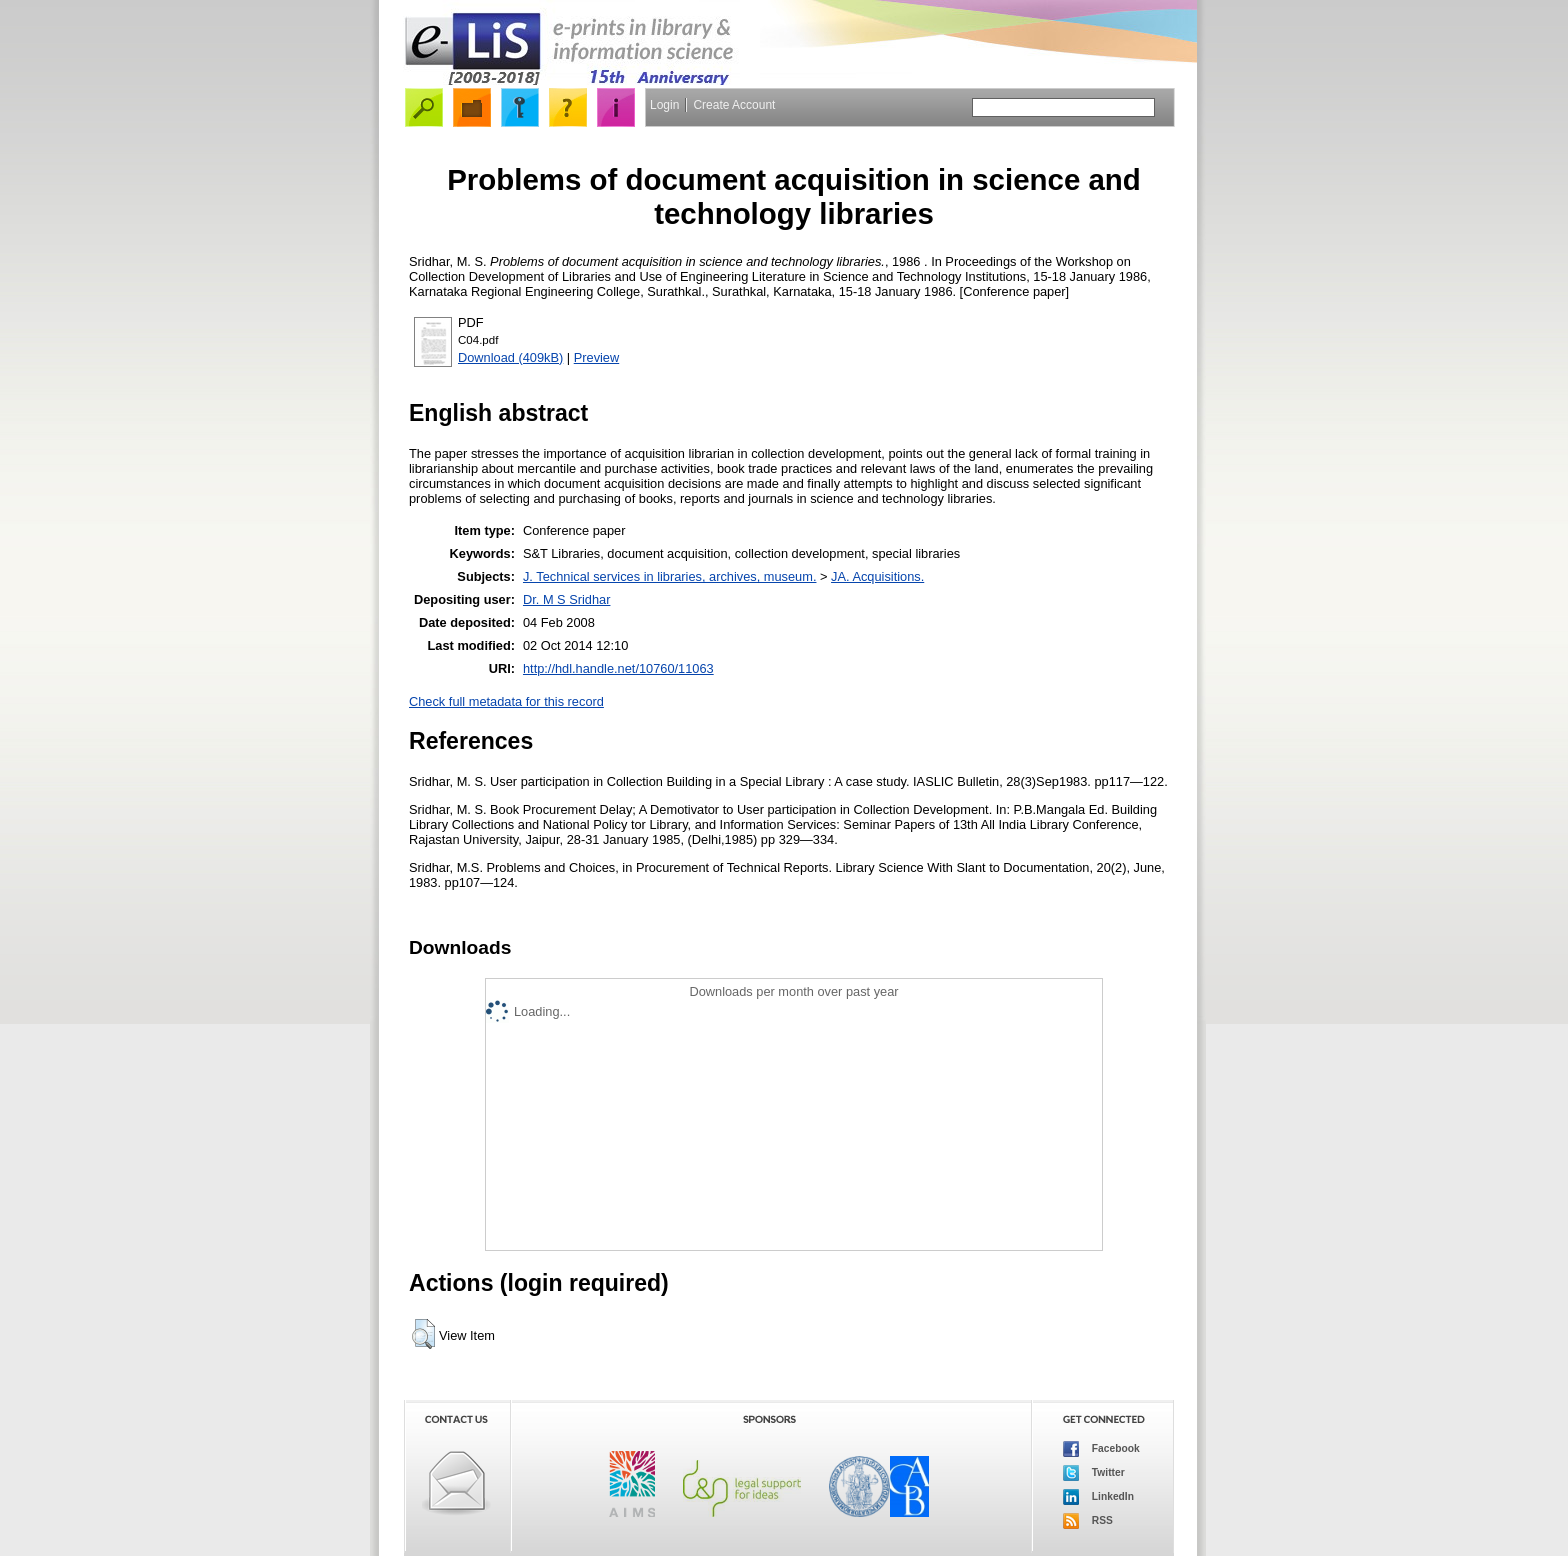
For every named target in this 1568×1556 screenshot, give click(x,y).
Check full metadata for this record (506, 701)
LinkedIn (1098, 1497)
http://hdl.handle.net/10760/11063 (618, 668)
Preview (597, 357)
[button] (423, 1334)
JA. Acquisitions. (877, 576)
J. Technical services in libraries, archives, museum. (670, 576)
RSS (1088, 1521)
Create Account (734, 105)
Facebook (1101, 1449)
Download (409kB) (510, 357)
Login (664, 105)
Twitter (1094, 1473)
